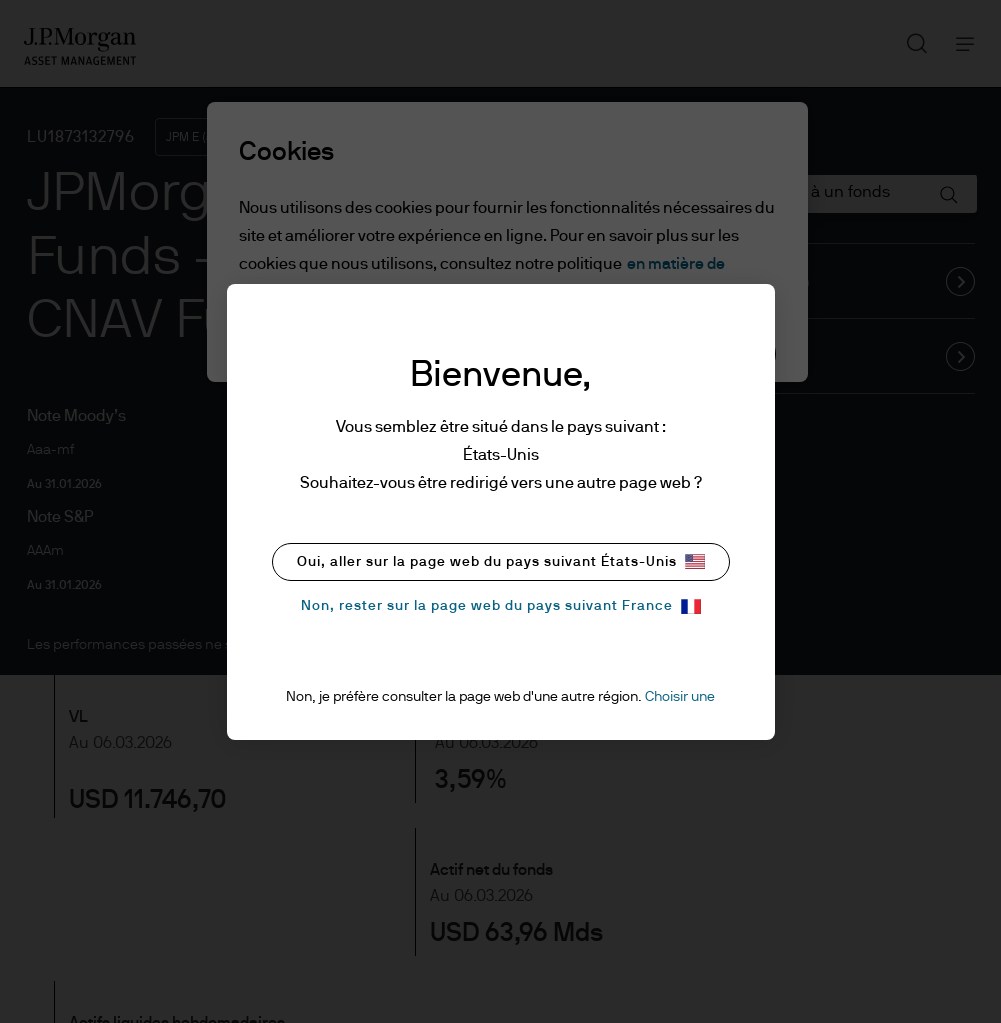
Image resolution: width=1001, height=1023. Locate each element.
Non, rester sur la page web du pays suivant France (501, 606)
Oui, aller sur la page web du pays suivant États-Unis (501, 561)
